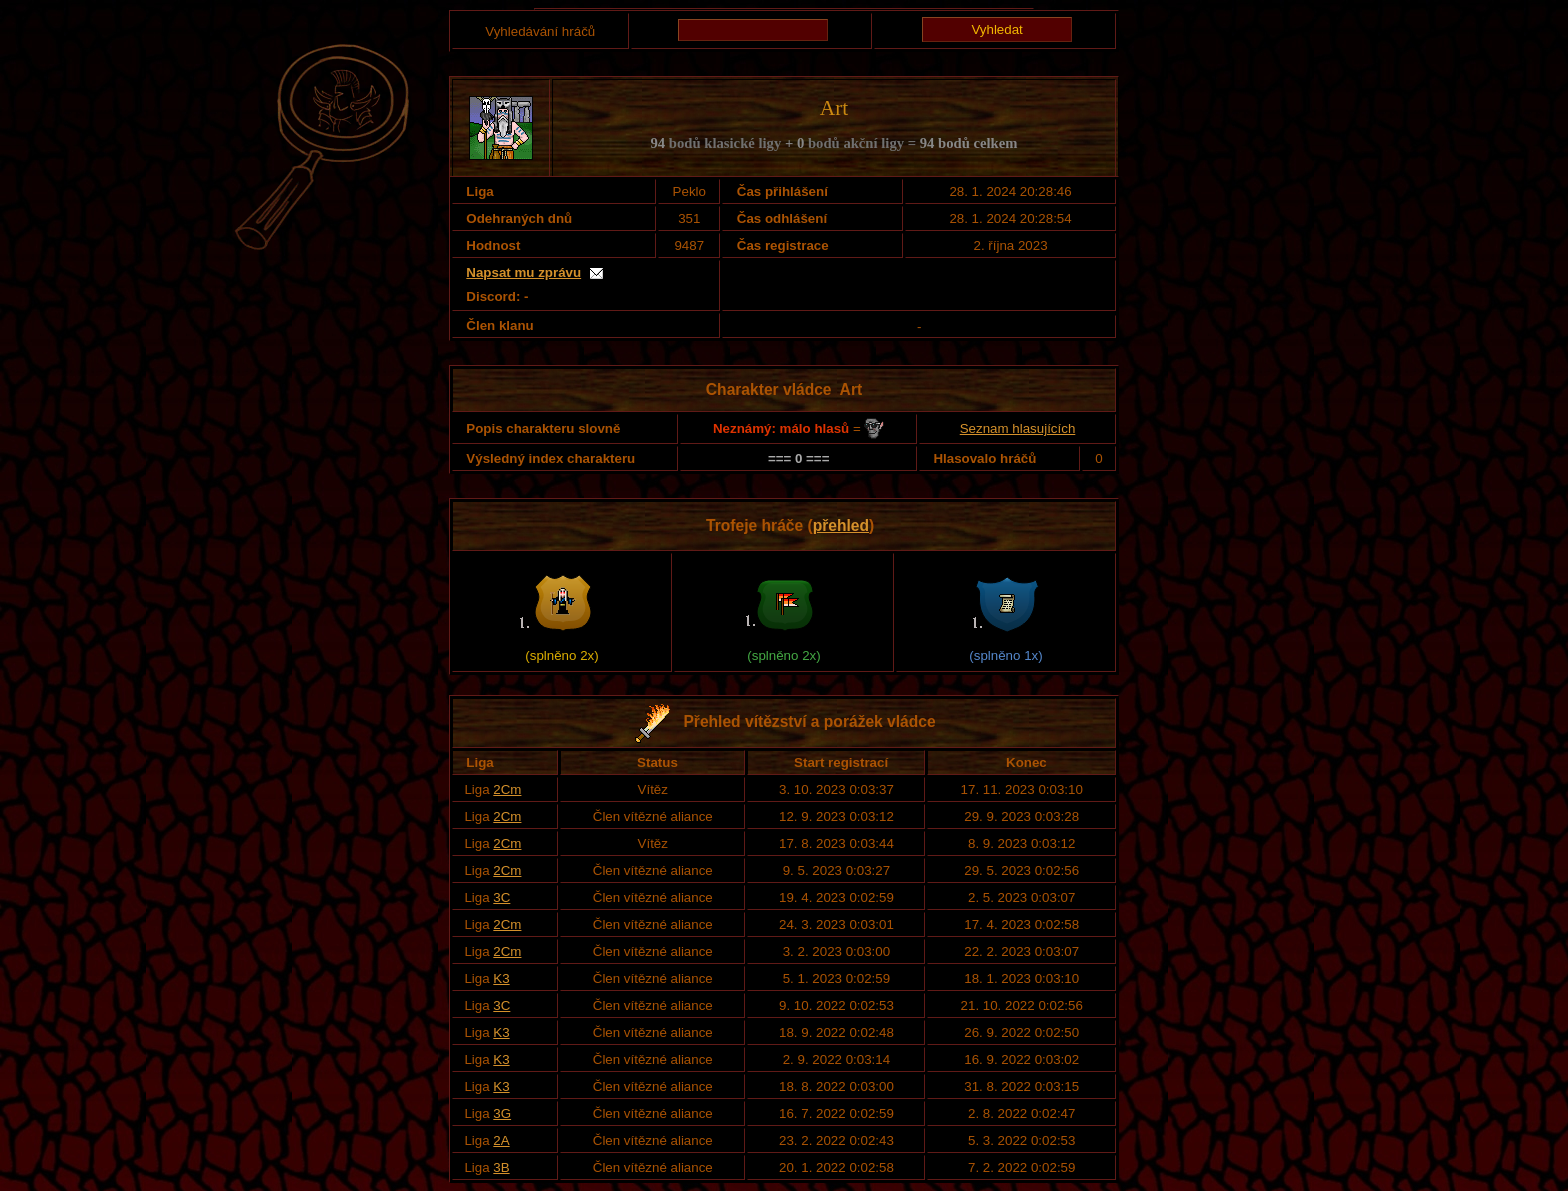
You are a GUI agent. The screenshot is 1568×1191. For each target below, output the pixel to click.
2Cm (507, 789)
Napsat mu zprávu (523, 272)
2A (501, 1140)
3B (501, 1167)
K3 (501, 978)
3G (502, 1113)
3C (501, 897)
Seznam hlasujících (1018, 428)
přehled (841, 525)
